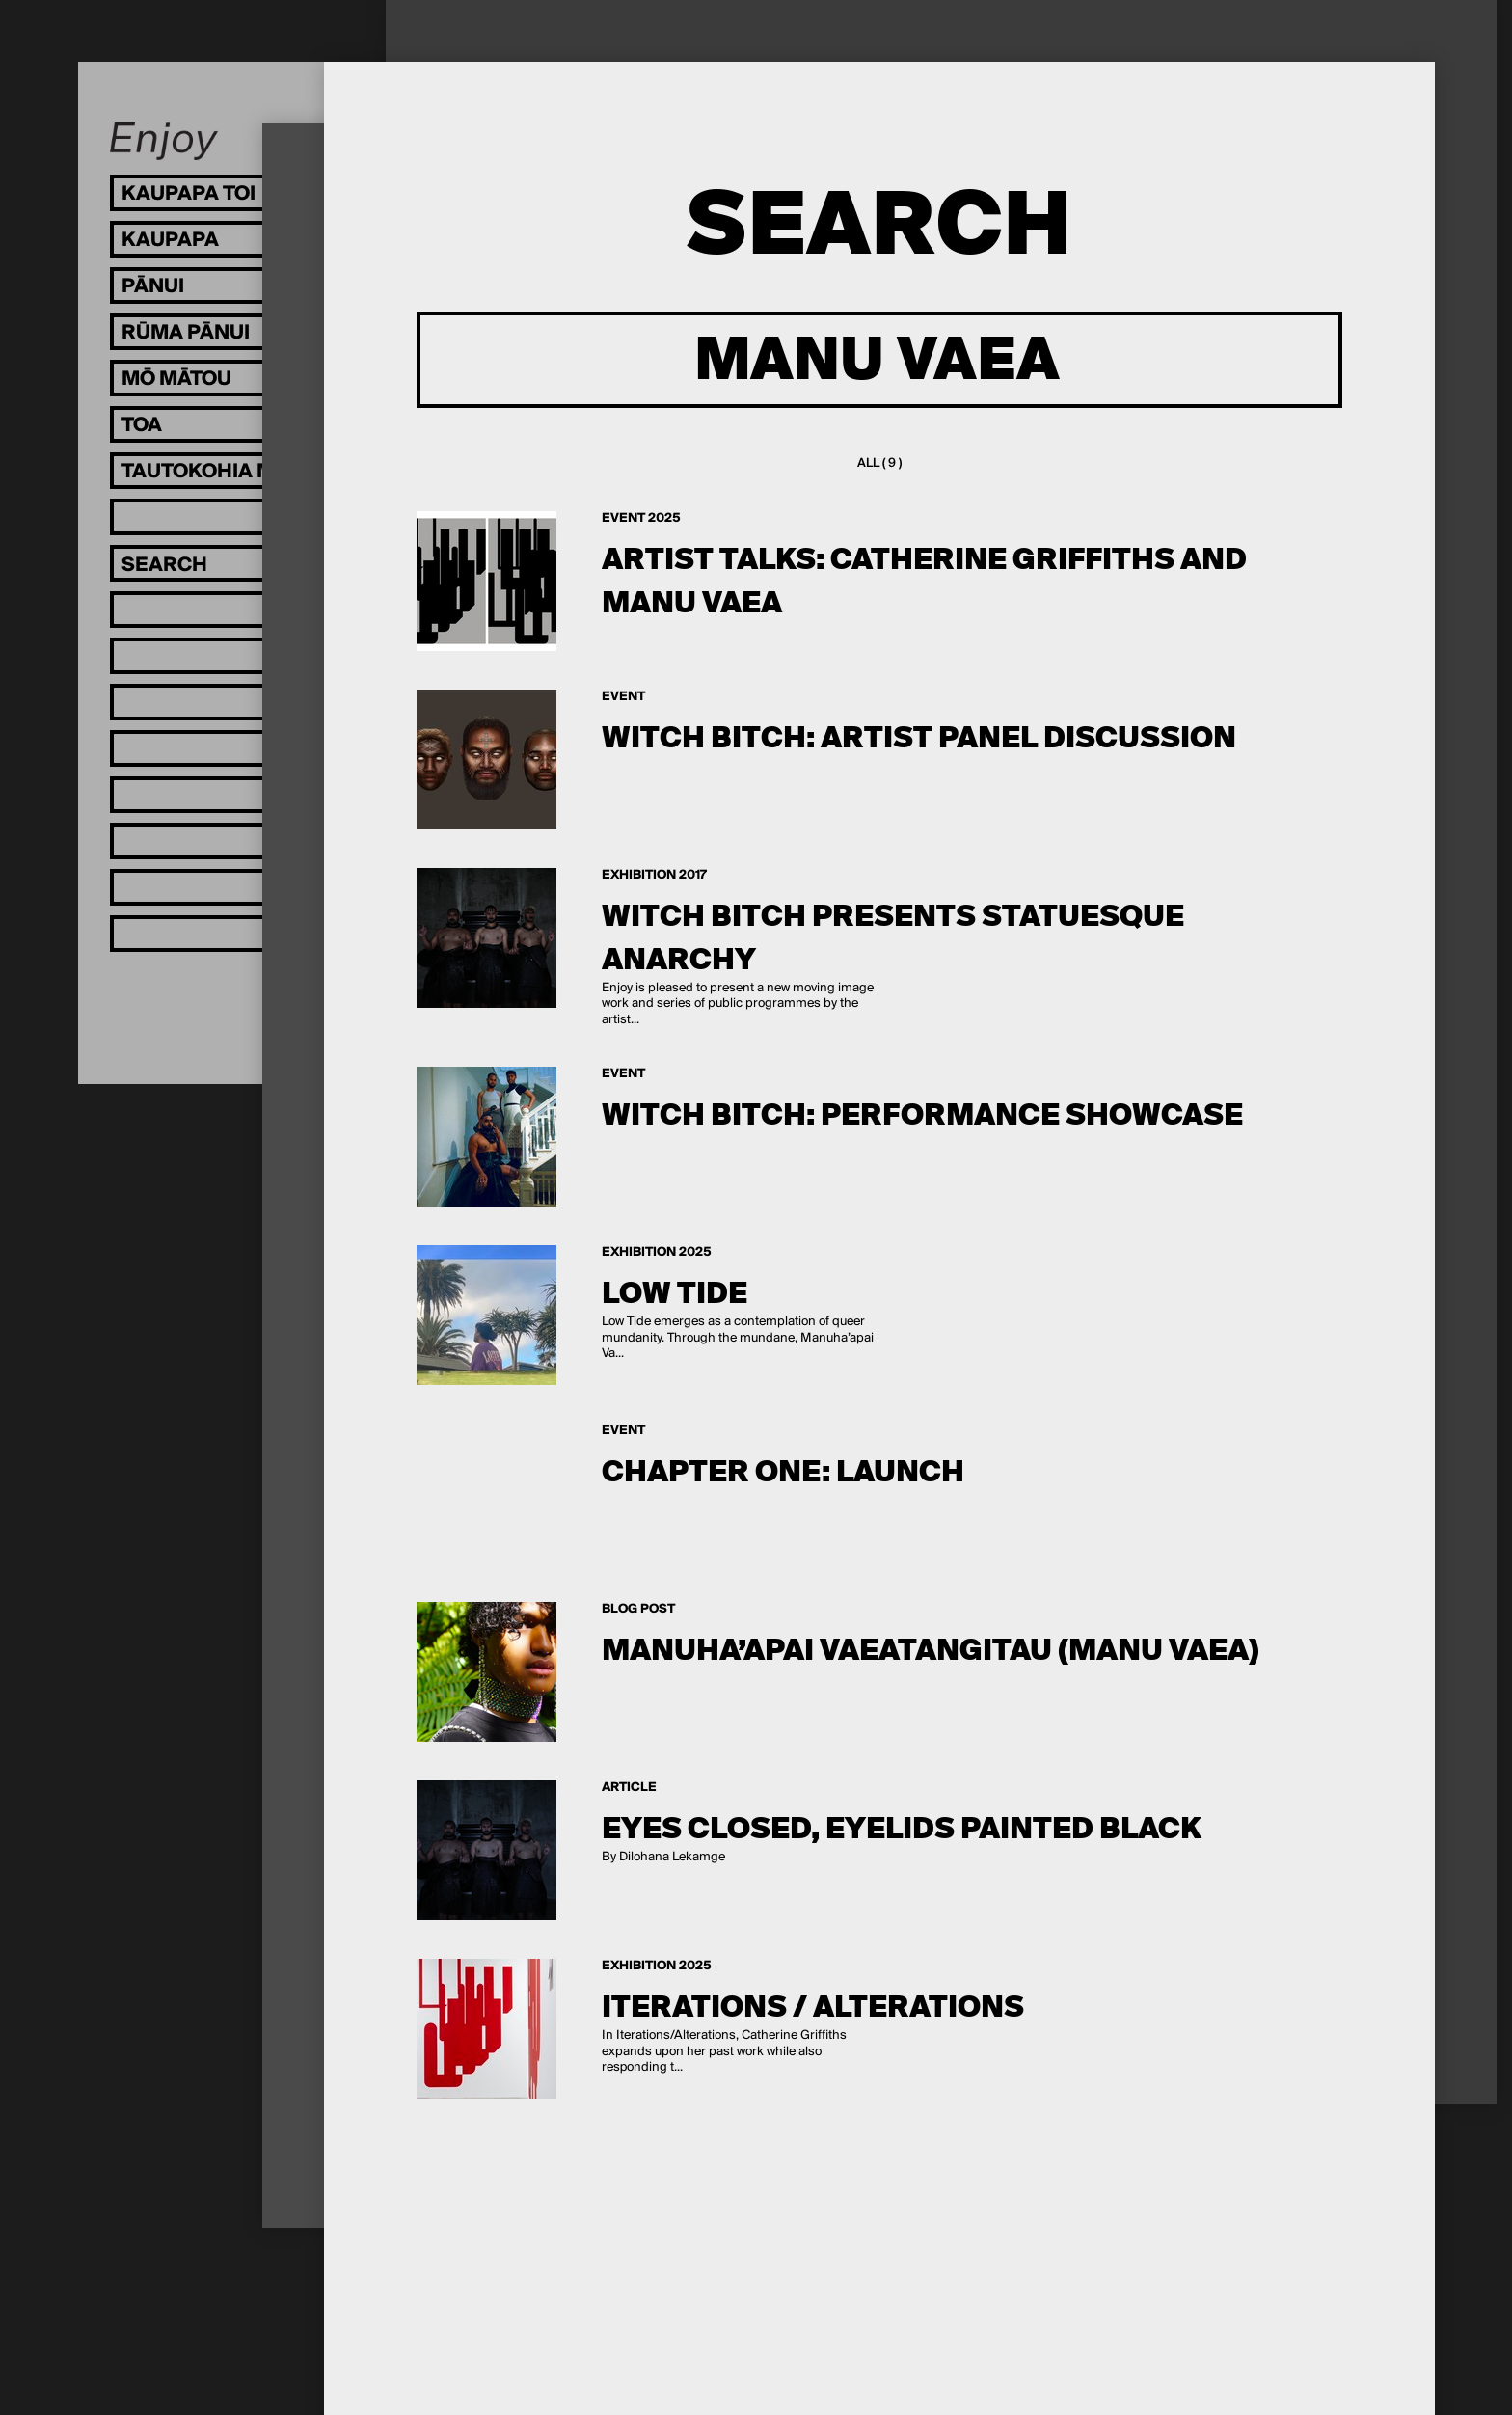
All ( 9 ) (879, 463)
